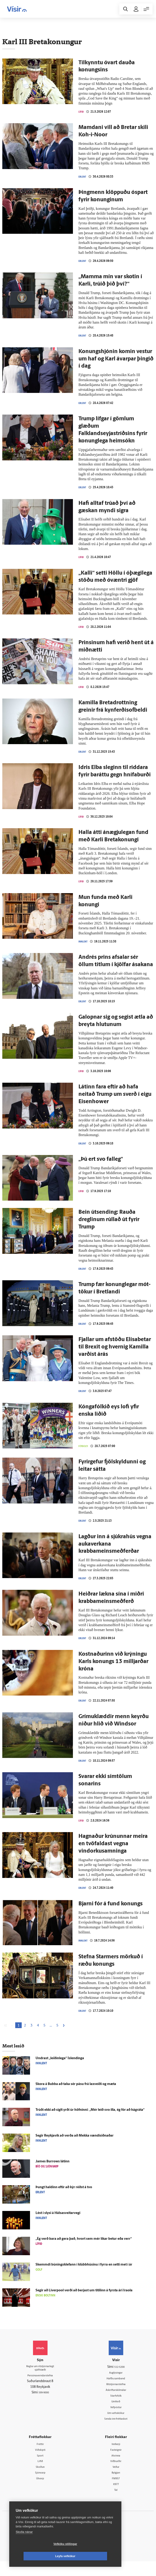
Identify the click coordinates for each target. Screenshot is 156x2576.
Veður (116, 2480)
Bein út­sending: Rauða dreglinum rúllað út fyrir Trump (108, 1226)
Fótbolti (84, 1454)
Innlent (84, 946)
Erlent (83, 177)
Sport (40, 2469)
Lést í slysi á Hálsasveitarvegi (58, 2224)
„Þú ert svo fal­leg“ (100, 1166)
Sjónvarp (40, 2486)
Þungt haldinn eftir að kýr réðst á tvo (64, 2199)
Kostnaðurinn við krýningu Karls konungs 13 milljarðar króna (113, 1671)
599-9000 (44, 2406)
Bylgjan (116, 2486)
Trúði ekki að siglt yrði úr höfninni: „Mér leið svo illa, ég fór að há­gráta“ (90, 2121)
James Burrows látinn (52, 2173)
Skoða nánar (24, 2544)
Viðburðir (116, 2475)
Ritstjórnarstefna (116, 2396)
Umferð (116, 2414)
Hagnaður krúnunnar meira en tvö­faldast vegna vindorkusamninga (113, 1855)
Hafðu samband (116, 2390)
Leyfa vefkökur (93, 2556)
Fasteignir (116, 2463)
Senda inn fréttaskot (115, 2431)
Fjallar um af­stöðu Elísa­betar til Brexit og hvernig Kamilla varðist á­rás (114, 1354)
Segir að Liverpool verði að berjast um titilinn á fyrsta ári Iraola (84, 2302)
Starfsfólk (116, 2408)
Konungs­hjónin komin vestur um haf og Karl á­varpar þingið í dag (115, 361)
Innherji (116, 2457)
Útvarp (40, 2492)
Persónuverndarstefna (40, 2388)
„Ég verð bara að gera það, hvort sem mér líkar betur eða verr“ (84, 2250)
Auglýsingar (116, 2384)
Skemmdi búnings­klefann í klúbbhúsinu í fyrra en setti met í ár (84, 2276)
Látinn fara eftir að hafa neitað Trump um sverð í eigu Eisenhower (114, 1101)
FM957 (116, 2492)
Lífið (81, 111)
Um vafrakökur (115, 2425)
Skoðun (40, 2480)
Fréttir (40, 2457)
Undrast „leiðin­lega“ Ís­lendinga (60, 2070)
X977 (116, 2498)
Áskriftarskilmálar (116, 2402)
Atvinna (116, 2469)
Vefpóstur (116, 2420)
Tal (116, 2504)
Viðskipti (40, 2463)
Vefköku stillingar (38, 2556)
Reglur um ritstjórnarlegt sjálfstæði (40, 2381)
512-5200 (119, 2378)
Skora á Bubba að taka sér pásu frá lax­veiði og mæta (76, 2095)
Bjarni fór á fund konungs (110, 1915)
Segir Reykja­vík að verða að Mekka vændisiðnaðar (75, 2147)
